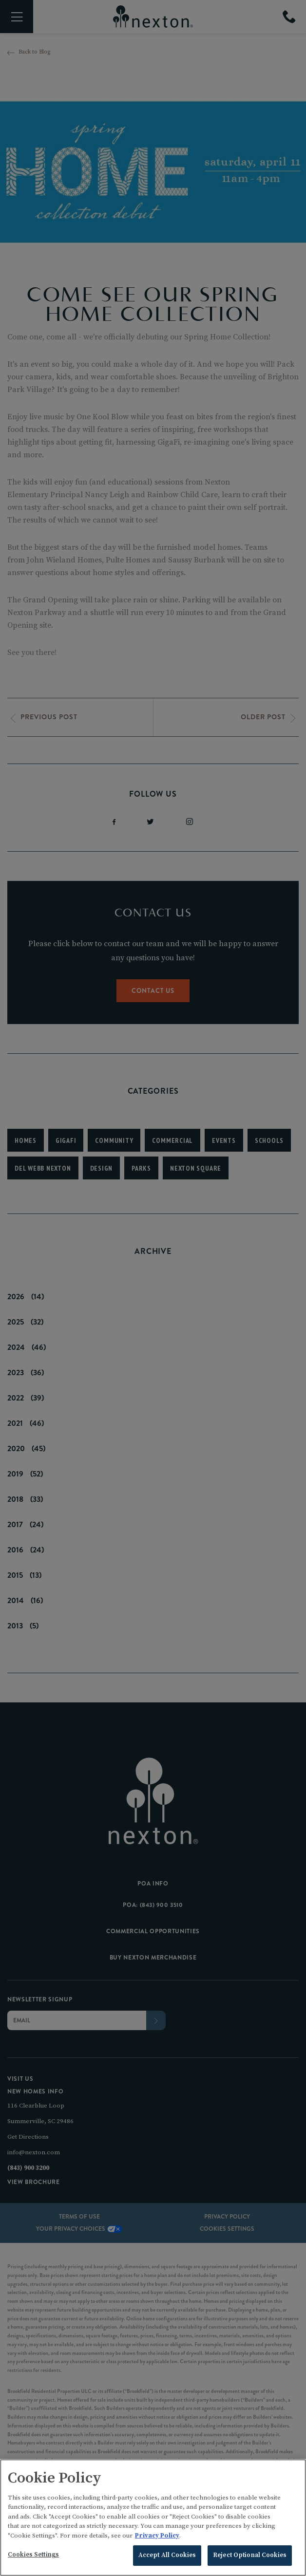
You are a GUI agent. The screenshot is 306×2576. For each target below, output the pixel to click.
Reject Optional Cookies (250, 2556)
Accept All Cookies (167, 2556)
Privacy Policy (157, 2537)
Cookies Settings (33, 2556)
